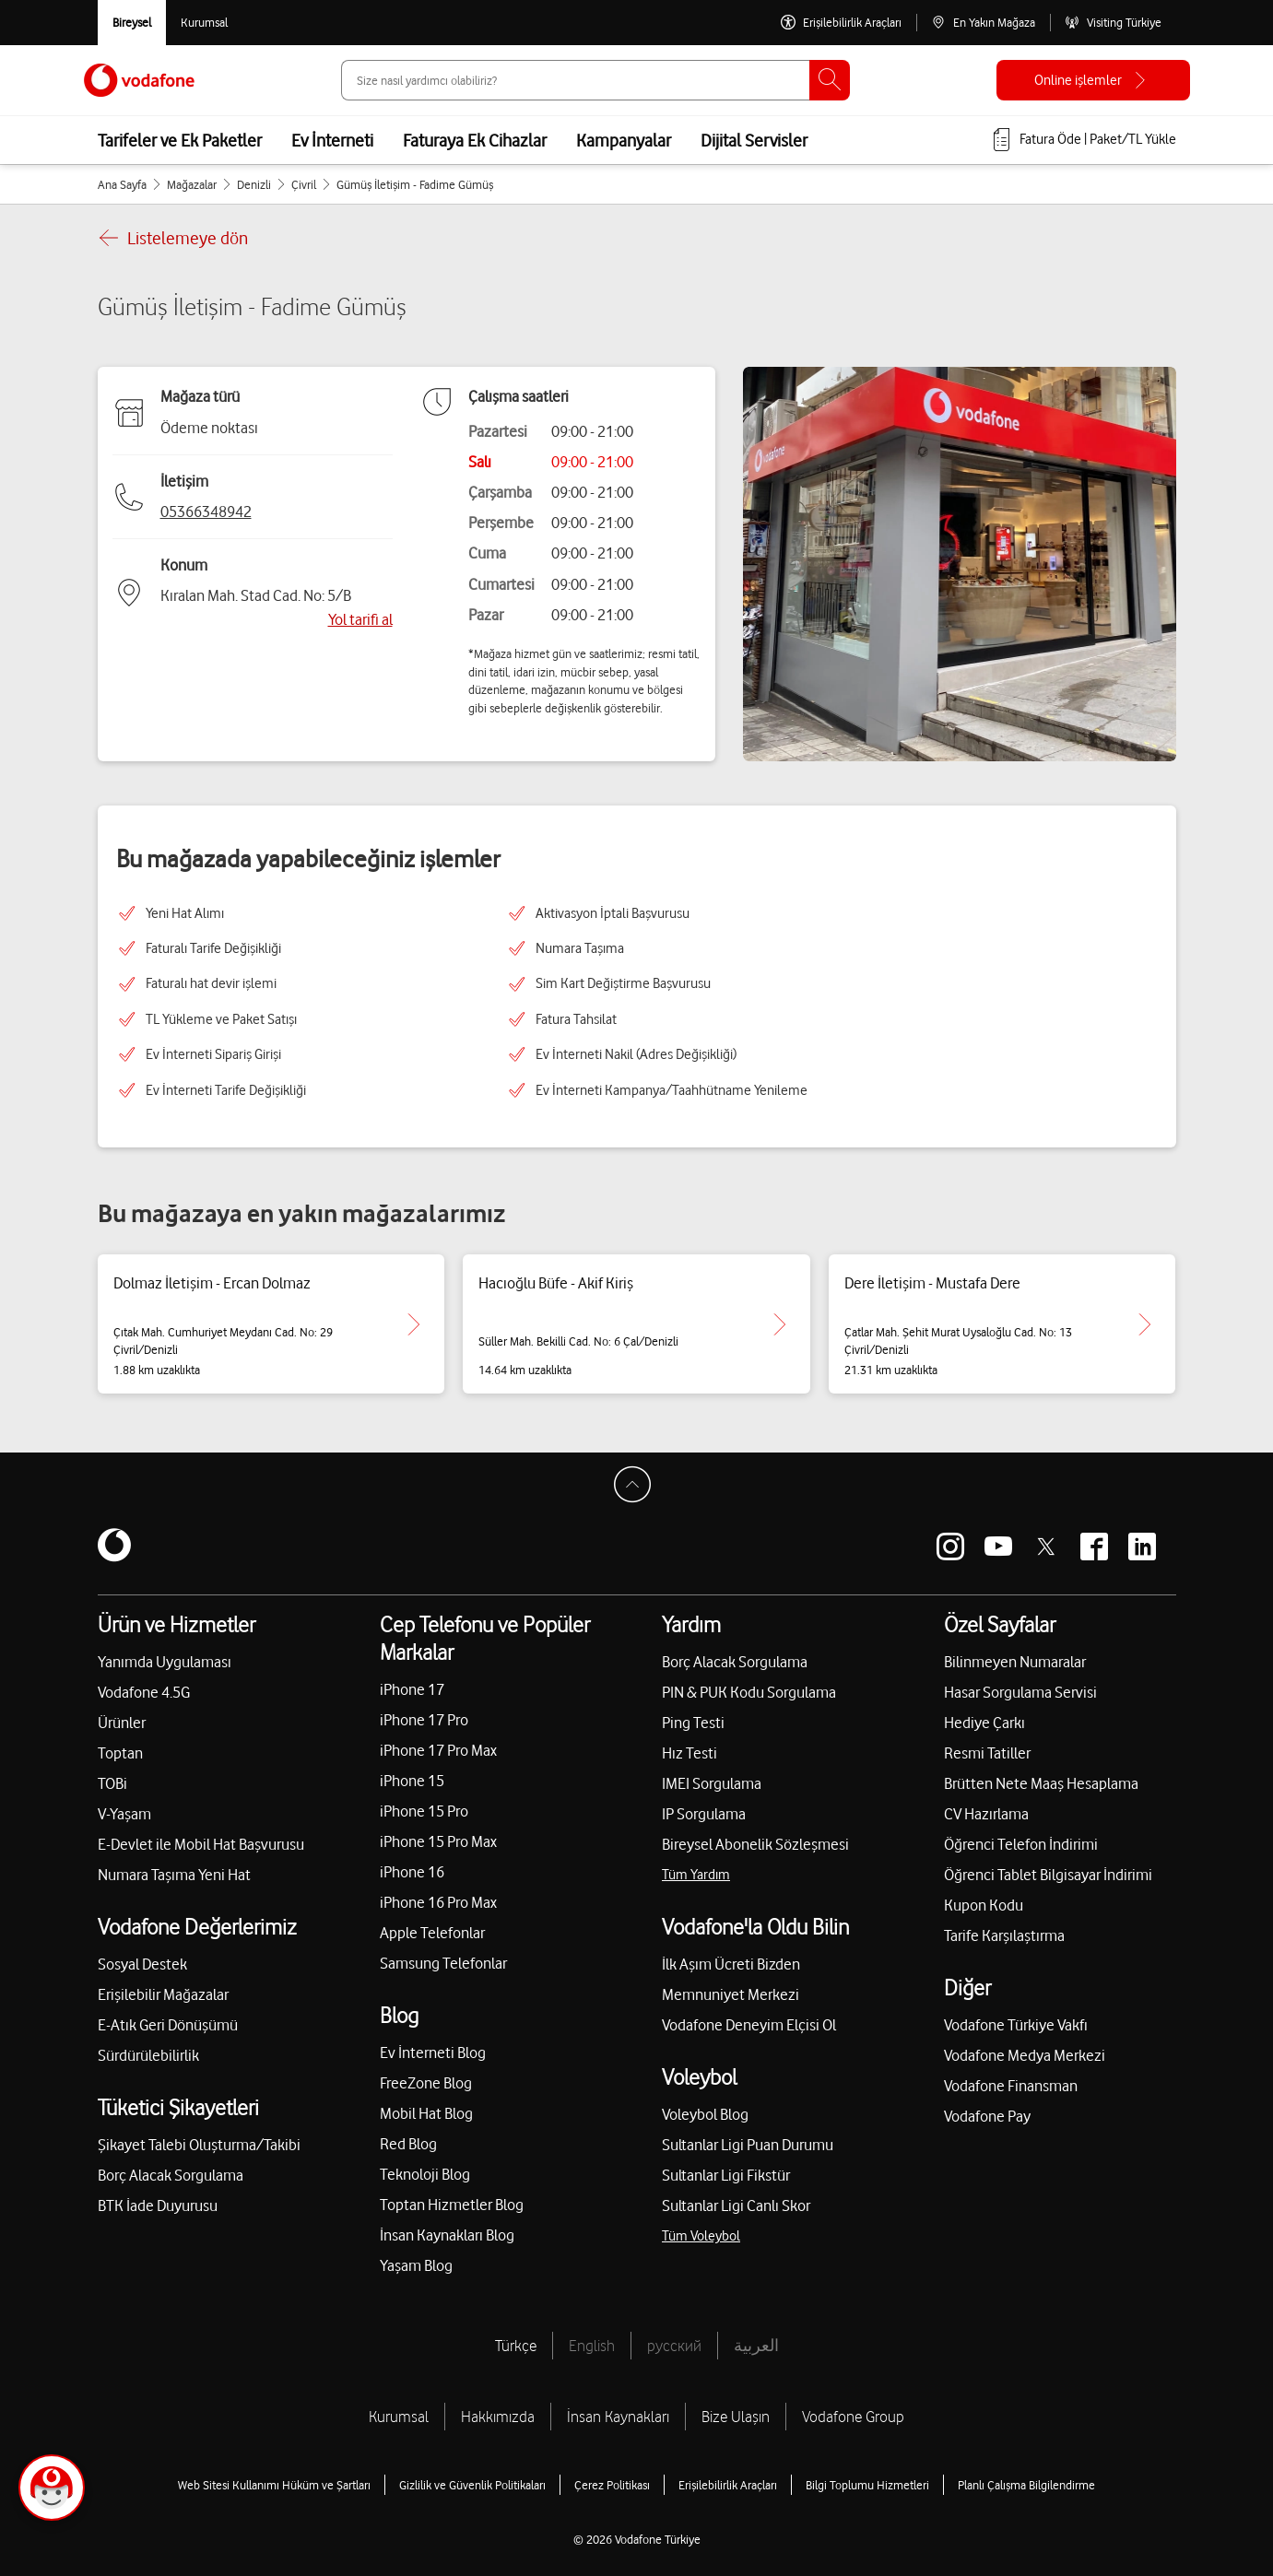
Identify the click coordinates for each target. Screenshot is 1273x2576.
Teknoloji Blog (425, 2174)
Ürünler (122, 1722)
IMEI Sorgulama (711, 1783)
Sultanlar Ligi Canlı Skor (736, 2205)
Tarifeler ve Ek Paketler (180, 140)
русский (674, 2345)
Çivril (303, 184)
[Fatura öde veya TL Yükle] (1083, 140)
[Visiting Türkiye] (1113, 22)
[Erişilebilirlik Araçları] (841, 22)
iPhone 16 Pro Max (438, 1902)
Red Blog (408, 2143)
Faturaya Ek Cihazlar (475, 140)
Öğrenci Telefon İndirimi (1021, 1844)
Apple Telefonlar (432, 1932)
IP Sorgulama (704, 1814)
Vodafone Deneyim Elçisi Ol (749, 2025)
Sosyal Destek (142, 1964)
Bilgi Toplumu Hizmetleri (867, 2484)
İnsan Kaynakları (618, 2416)
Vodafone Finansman (1011, 2085)
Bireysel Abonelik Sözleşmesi (755, 1844)
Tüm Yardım (696, 1874)
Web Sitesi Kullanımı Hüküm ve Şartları (274, 2484)
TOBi (112, 1783)
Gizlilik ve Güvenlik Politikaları (472, 2484)
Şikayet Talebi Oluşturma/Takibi (199, 2144)
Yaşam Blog (416, 2265)
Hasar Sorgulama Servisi (1020, 1692)
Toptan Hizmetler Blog (452, 2204)
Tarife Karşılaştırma (1004, 1935)
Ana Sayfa (122, 184)
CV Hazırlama (986, 1814)
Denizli (254, 184)
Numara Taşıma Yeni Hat (174, 1874)
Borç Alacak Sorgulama (170, 2175)
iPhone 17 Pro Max (438, 1750)
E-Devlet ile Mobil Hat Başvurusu (201, 1844)
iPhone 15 (412, 1780)
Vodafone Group (853, 2416)
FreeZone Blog (426, 2083)
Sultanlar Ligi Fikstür (726, 2175)
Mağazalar (192, 184)
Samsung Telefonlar (443, 1963)
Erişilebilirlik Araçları (727, 2484)
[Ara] (829, 80)
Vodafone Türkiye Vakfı (1016, 2025)
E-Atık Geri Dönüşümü (168, 2025)
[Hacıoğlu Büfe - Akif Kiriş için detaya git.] (780, 1324)
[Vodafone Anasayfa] (139, 80)
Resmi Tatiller (987, 1753)
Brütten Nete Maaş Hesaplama (1041, 1783)
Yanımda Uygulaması (164, 1661)
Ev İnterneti (332, 140)
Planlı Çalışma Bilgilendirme (1026, 2484)
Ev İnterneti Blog (433, 2052)
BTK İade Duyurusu (158, 2205)
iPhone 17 (412, 1689)
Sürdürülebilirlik (148, 2055)
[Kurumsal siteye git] (204, 22)
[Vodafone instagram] (950, 1546)
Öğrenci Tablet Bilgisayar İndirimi (1048, 1874)
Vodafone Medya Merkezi (1024, 2055)
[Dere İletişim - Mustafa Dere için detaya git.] (1145, 1324)
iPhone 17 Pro (424, 1719)
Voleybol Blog (705, 2114)
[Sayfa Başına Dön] (637, 1489)
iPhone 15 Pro (424, 1811)
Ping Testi (693, 1722)
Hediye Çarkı (984, 1722)
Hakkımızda (498, 2416)
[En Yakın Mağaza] (983, 22)
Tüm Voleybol (701, 2236)
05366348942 (206, 511)
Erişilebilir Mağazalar (163, 1994)
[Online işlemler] (1093, 80)
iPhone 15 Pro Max (438, 1841)
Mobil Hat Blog (426, 2113)
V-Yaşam (124, 1814)
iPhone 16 (412, 1872)
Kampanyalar (623, 140)
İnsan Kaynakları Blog (447, 2235)
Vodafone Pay (987, 2116)
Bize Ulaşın (735, 2416)
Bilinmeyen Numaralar (1015, 1661)
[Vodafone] (114, 1546)
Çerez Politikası (612, 2484)
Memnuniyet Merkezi (730, 1994)
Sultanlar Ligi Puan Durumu (747, 2144)
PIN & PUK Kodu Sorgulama (749, 1692)
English (592, 2345)
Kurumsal (399, 2416)
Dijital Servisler (754, 140)
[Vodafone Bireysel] (132, 22)
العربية (756, 2345)
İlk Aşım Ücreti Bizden (731, 1964)
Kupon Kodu (983, 1905)
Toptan (120, 1753)
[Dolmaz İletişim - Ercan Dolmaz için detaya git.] (414, 1324)
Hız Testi (689, 1753)
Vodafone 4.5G (144, 1692)
